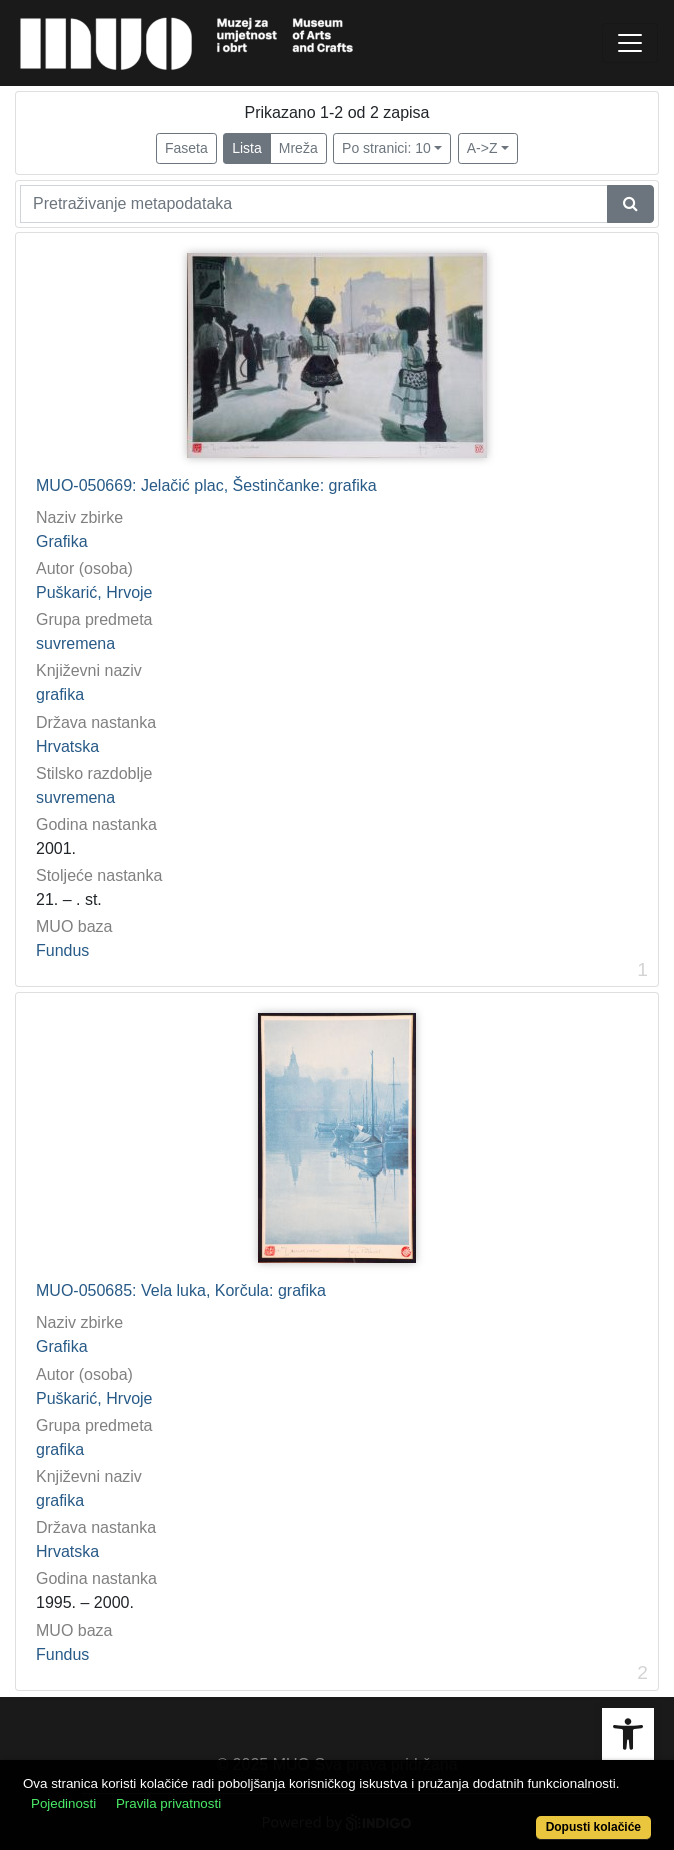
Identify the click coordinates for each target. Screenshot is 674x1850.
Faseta (186, 148)
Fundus (62, 950)
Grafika (62, 541)
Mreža (298, 148)
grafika (60, 694)
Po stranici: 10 (386, 148)
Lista (247, 148)
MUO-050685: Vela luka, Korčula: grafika (181, 1290)
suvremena (75, 643)
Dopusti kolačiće (593, 1827)
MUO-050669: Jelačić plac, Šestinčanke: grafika (206, 485)
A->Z (482, 148)
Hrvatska (67, 746)
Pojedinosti (63, 1803)
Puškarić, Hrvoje (94, 592)
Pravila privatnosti (168, 1803)
